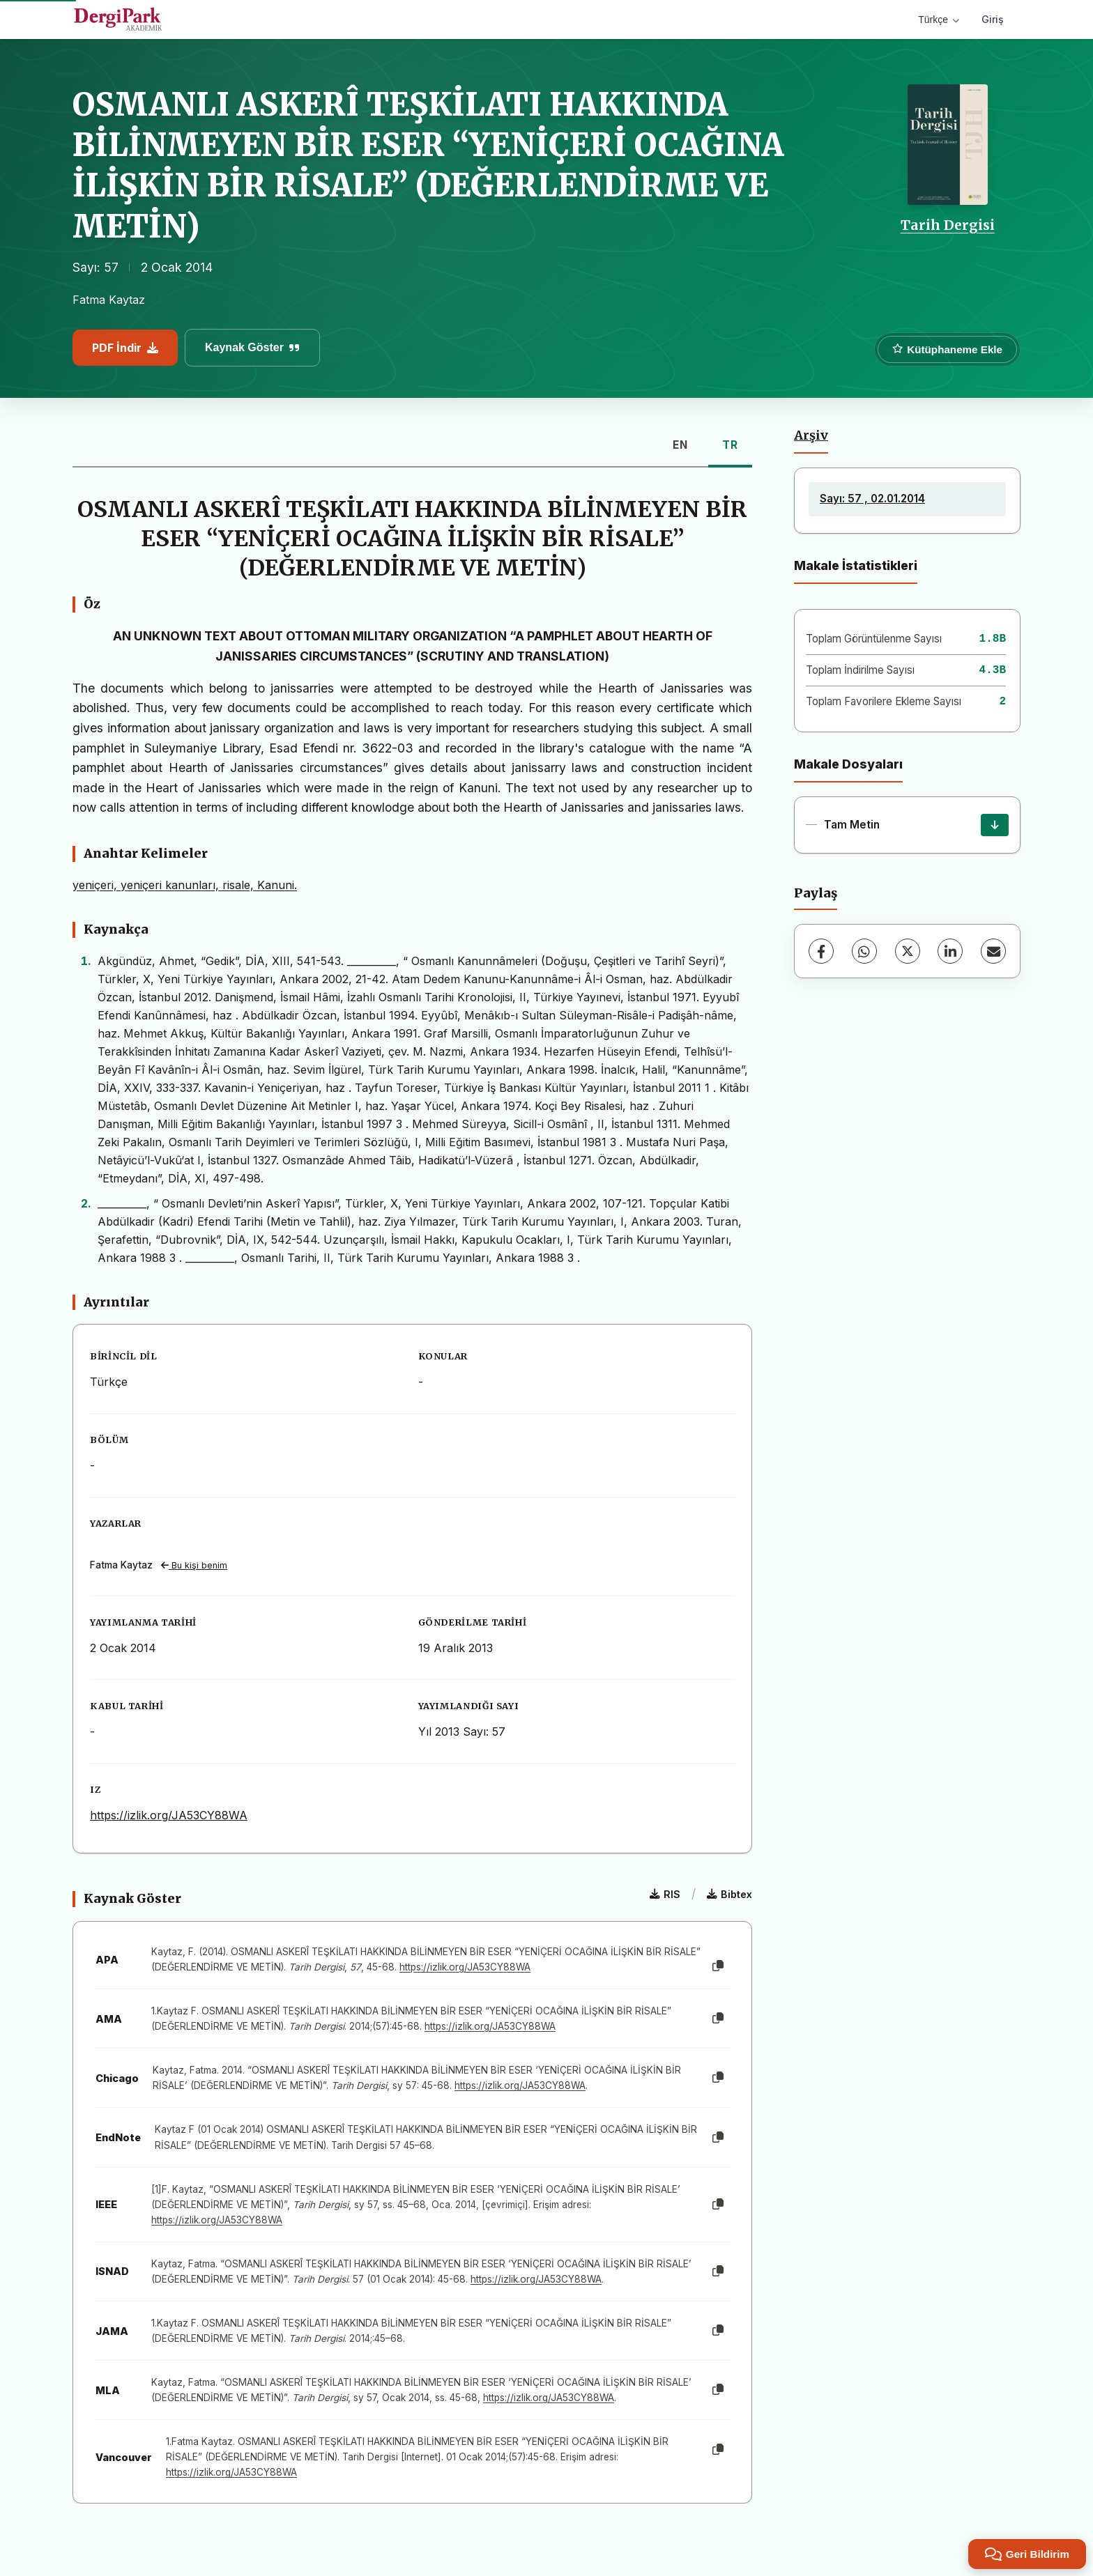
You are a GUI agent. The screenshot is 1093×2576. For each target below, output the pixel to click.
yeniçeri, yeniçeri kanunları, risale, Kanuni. (184, 885)
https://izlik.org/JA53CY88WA (168, 1815)
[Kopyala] (718, 1966)
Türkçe (938, 19)
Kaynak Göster (252, 347)
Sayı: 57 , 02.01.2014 (872, 498)
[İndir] (995, 825)
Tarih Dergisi (948, 225)
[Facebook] (821, 951)
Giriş (992, 19)
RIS (665, 1894)
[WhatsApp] (864, 951)
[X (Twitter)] (907, 951)
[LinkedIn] (950, 951)
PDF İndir (125, 348)
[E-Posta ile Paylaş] (993, 951)
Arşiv (811, 435)
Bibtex (729, 1894)
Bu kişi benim (194, 1565)
